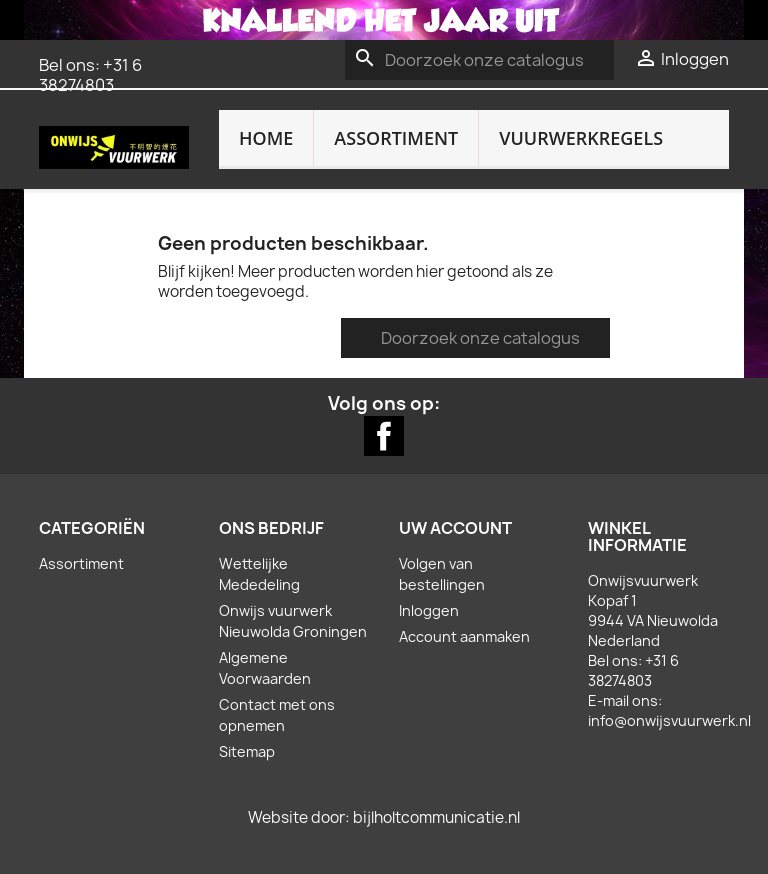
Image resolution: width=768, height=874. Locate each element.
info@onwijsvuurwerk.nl (669, 720)
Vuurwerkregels (581, 138)
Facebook (384, 436)
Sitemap (247, 751)
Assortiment (396, 138)
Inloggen (429, 610)
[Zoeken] (479, 60)
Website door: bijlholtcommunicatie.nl (384, 817)
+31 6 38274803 (90, 75)
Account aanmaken (464, 636)
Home (266, 138)
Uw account (455, 528)
